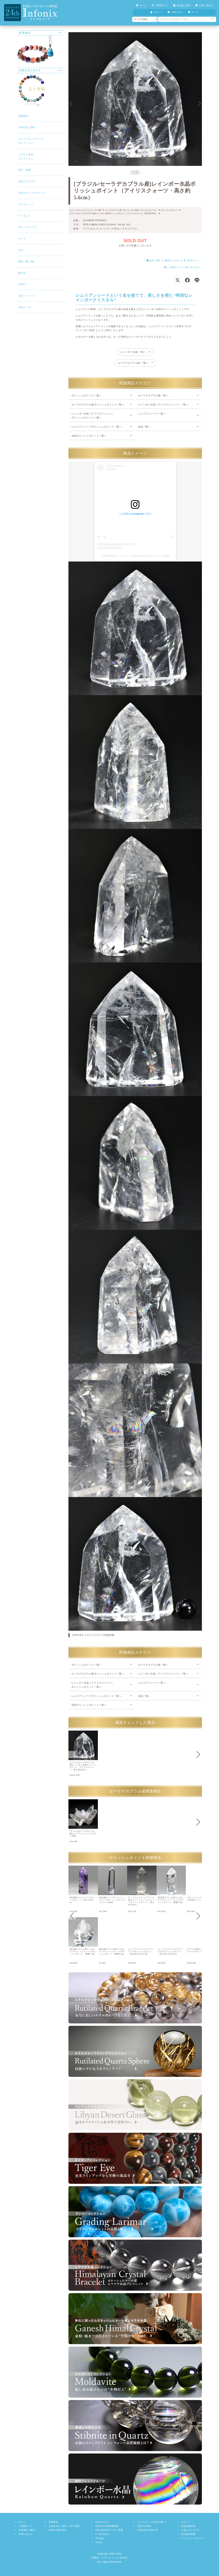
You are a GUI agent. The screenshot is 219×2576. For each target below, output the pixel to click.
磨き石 (20, 354)
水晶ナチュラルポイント (20, 217)
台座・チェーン (20, 389)
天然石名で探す (20, 74)
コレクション (20, 142)
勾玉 (20, 317)
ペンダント (20, 262)
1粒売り (20, 370)
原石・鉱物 (20, 167)
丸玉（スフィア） (20, 284)
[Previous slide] (33, 2217)
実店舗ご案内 (182, 5)
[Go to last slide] (32, 122)
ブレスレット (20, 242)
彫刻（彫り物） (20, 334)
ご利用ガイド (160, 5)
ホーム (141, 5)
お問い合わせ (204, 5)
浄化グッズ (20, 411)
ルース (20, 303)
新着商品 (20, 54)
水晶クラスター (20, 189)
